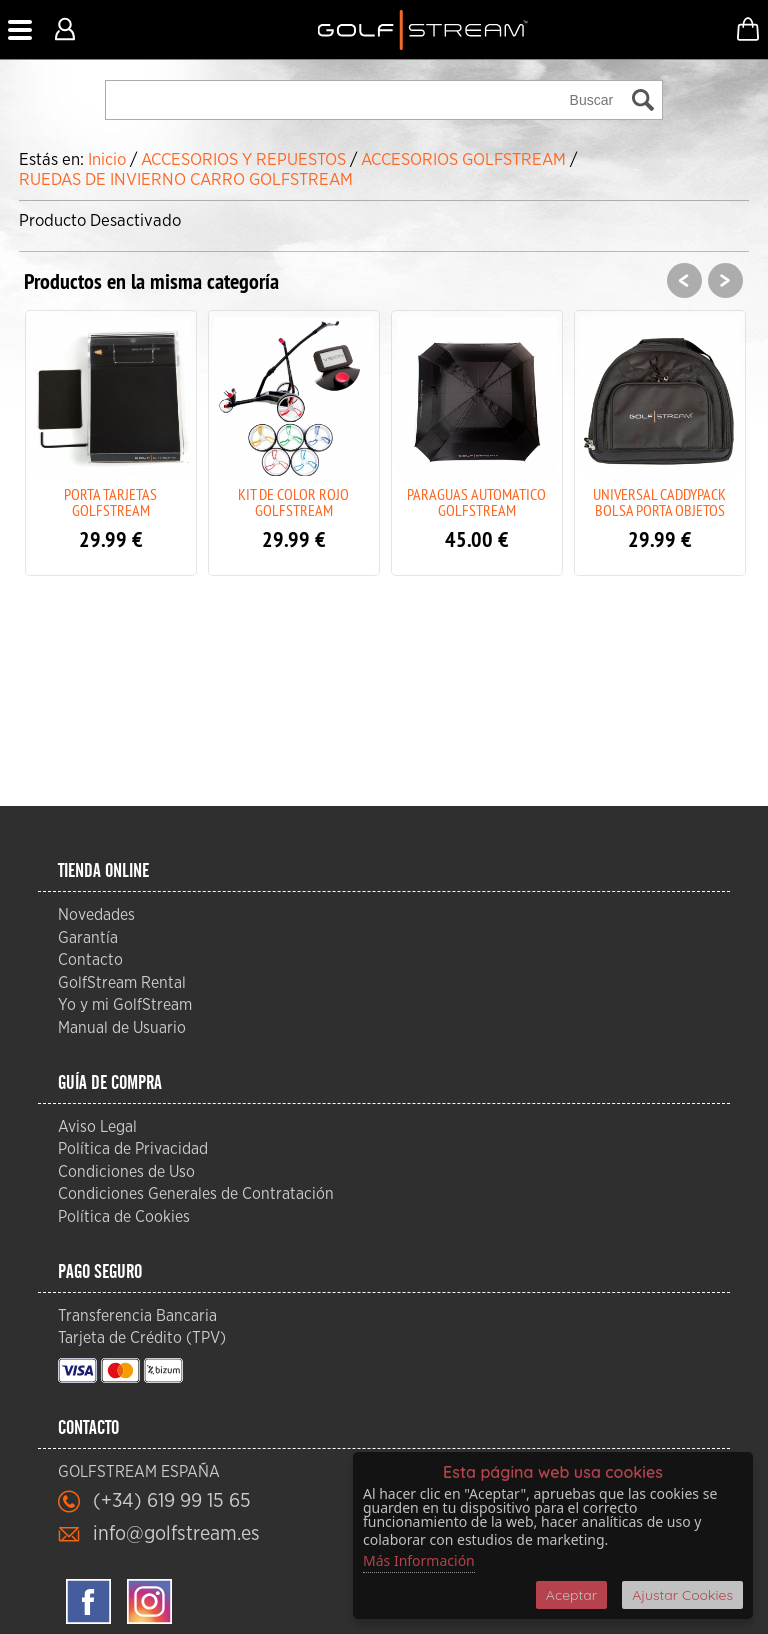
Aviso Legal (97, 1127)
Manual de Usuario (122, 1028)
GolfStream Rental (122, 983)
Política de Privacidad (133, 1149)
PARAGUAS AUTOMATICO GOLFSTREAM (476, 502)
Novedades (96, 915)
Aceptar (571, 1595)
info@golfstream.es (176, 1534)
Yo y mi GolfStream (125, 1005)
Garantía (88, 938)
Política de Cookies (124, 1217)
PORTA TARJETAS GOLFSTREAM (110, 502)
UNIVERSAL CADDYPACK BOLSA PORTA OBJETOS (659, 502)
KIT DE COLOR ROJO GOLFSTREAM (293, 502)
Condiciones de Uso (126, 1172)
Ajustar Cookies (682, 1595)
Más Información (419, 1560)
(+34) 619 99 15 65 (172, 1501)
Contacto (90, 960)
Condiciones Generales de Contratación (196, 1194)
